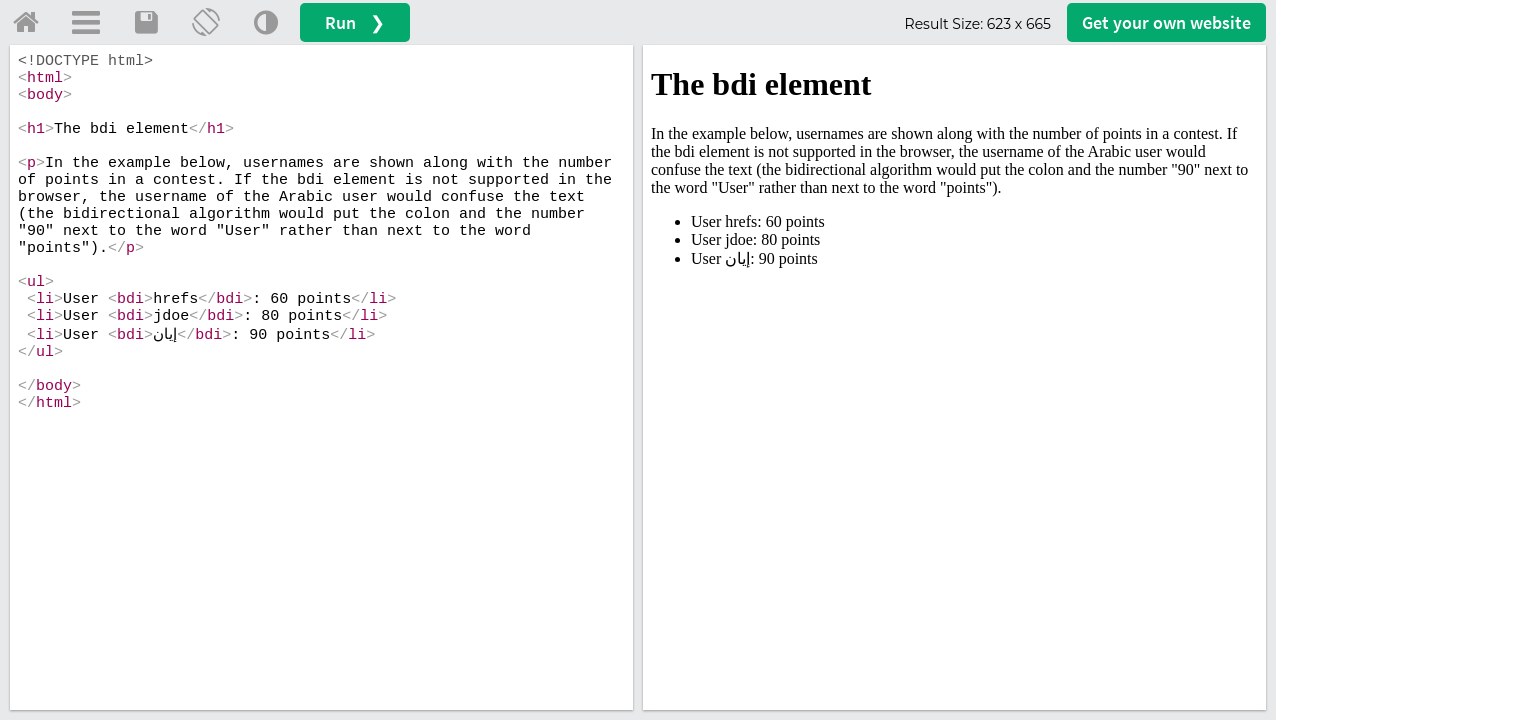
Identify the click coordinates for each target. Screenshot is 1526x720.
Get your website (1166, 22)
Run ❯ (355, 22)
